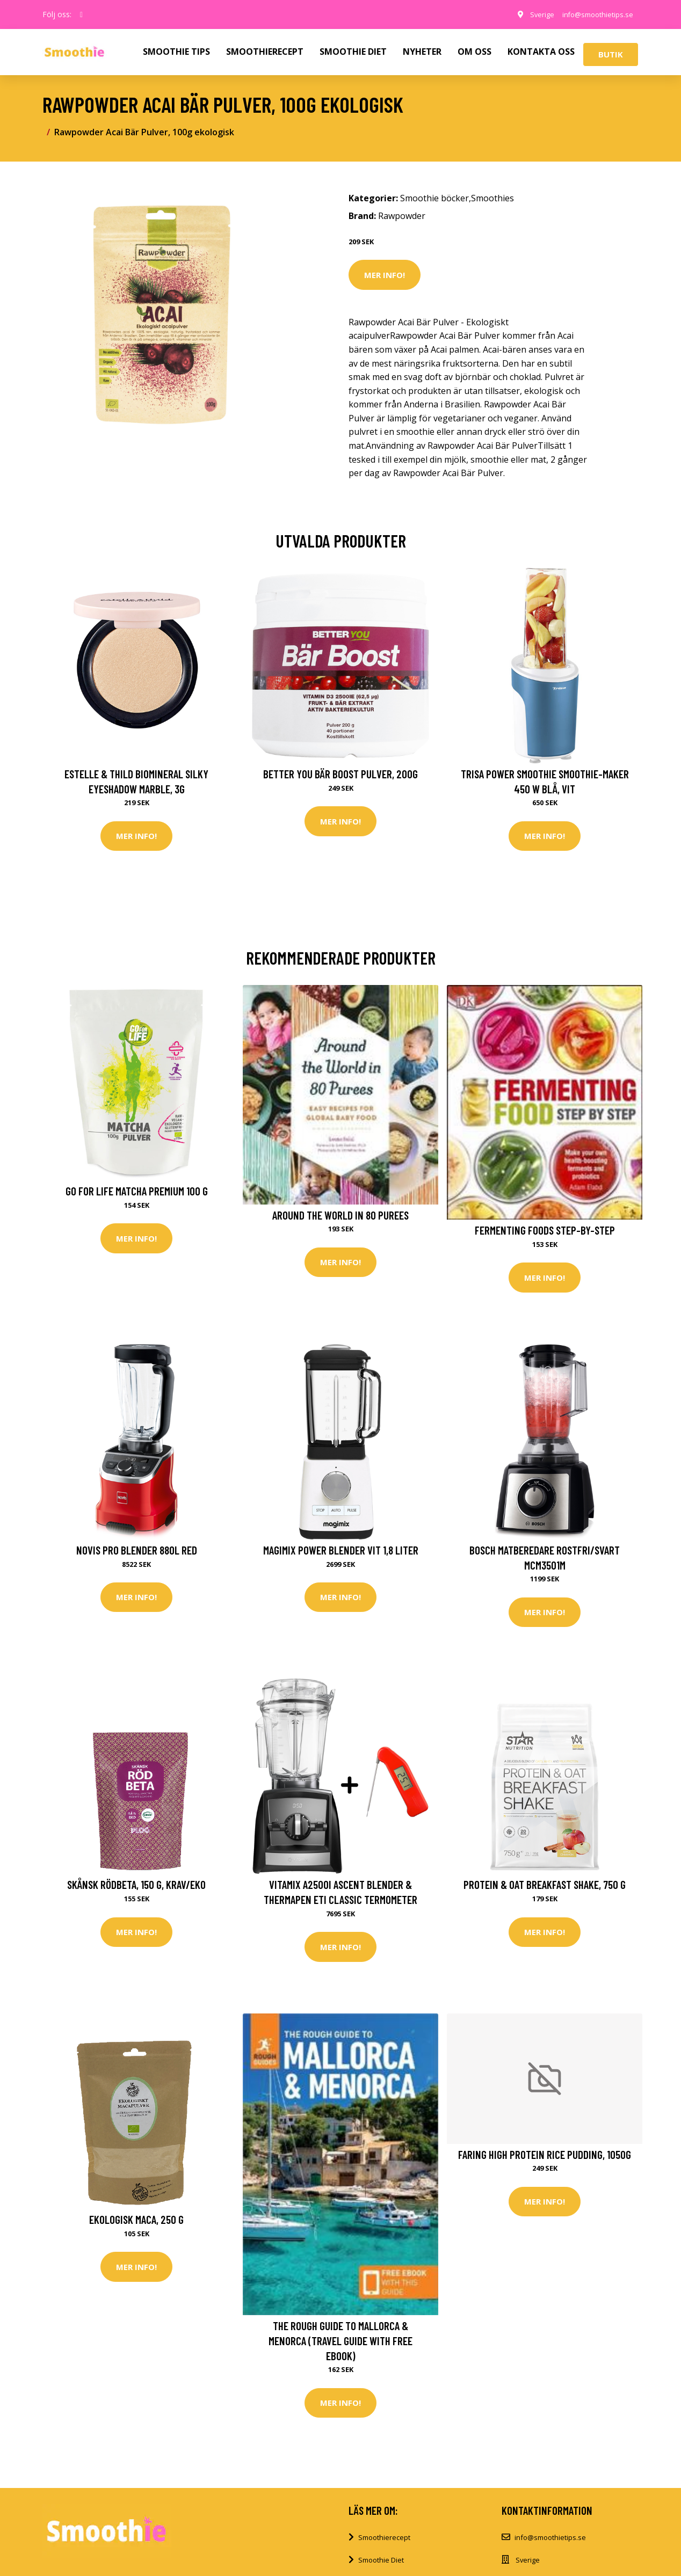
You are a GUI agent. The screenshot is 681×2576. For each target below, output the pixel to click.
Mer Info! (384, 274)
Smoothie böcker (434, 198)
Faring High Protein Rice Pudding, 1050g (544, 2162)
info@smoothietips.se (592, 14)
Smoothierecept (384, 2547)
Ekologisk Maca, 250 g (136, 2227)
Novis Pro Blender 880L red (136, 1553)
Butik (610, 54)
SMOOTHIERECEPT (264, 51)
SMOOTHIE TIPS (176, 51)
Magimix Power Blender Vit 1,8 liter (340, 1553)
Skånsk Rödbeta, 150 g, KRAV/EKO (136, 1890)
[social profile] (81, 14)
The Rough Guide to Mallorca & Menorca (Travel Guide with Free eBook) (340, 2348)
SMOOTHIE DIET (353, 51)
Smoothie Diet (381, 2569)
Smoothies (492, 198)
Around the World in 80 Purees (340, 1216)
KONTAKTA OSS (541, 51)
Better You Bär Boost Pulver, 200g (340, 773)
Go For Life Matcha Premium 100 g (137, 1193)
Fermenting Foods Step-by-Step (545, 1232)
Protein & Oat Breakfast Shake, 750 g (544, 1890)
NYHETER (422, 51)
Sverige (531, 14)
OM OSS (474, 51)
